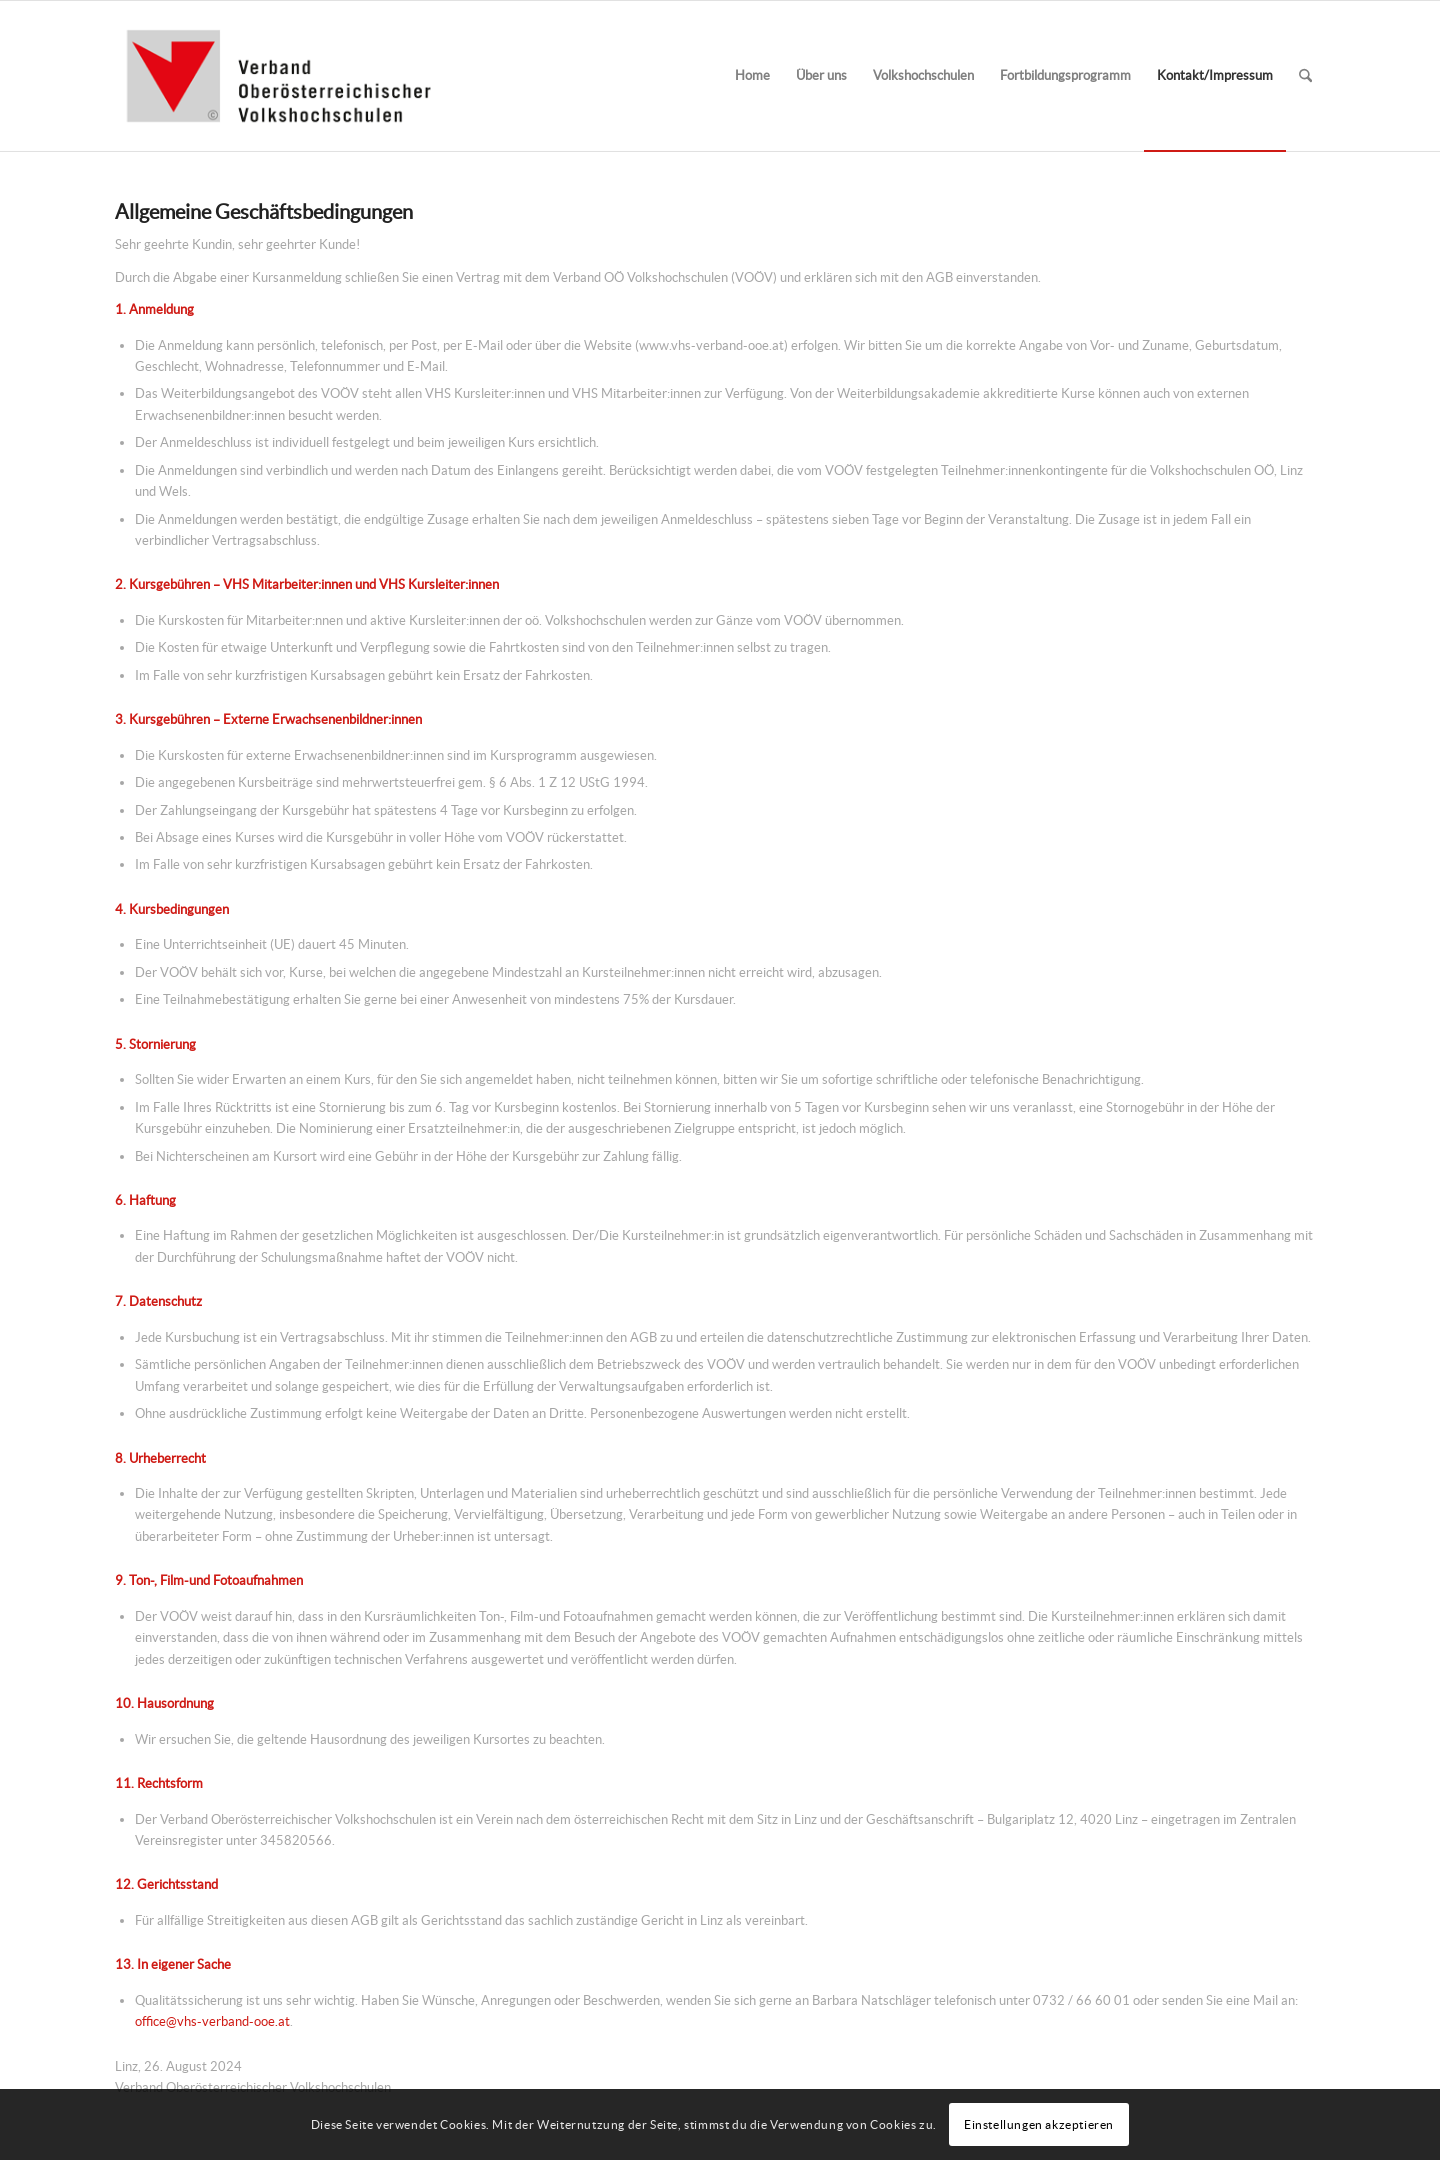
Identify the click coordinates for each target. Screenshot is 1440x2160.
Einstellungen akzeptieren (1039, 2124)
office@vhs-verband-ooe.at (212, 2021)
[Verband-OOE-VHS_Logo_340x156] (278, 76)
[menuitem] (752, 76)
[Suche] (1305, 76)
